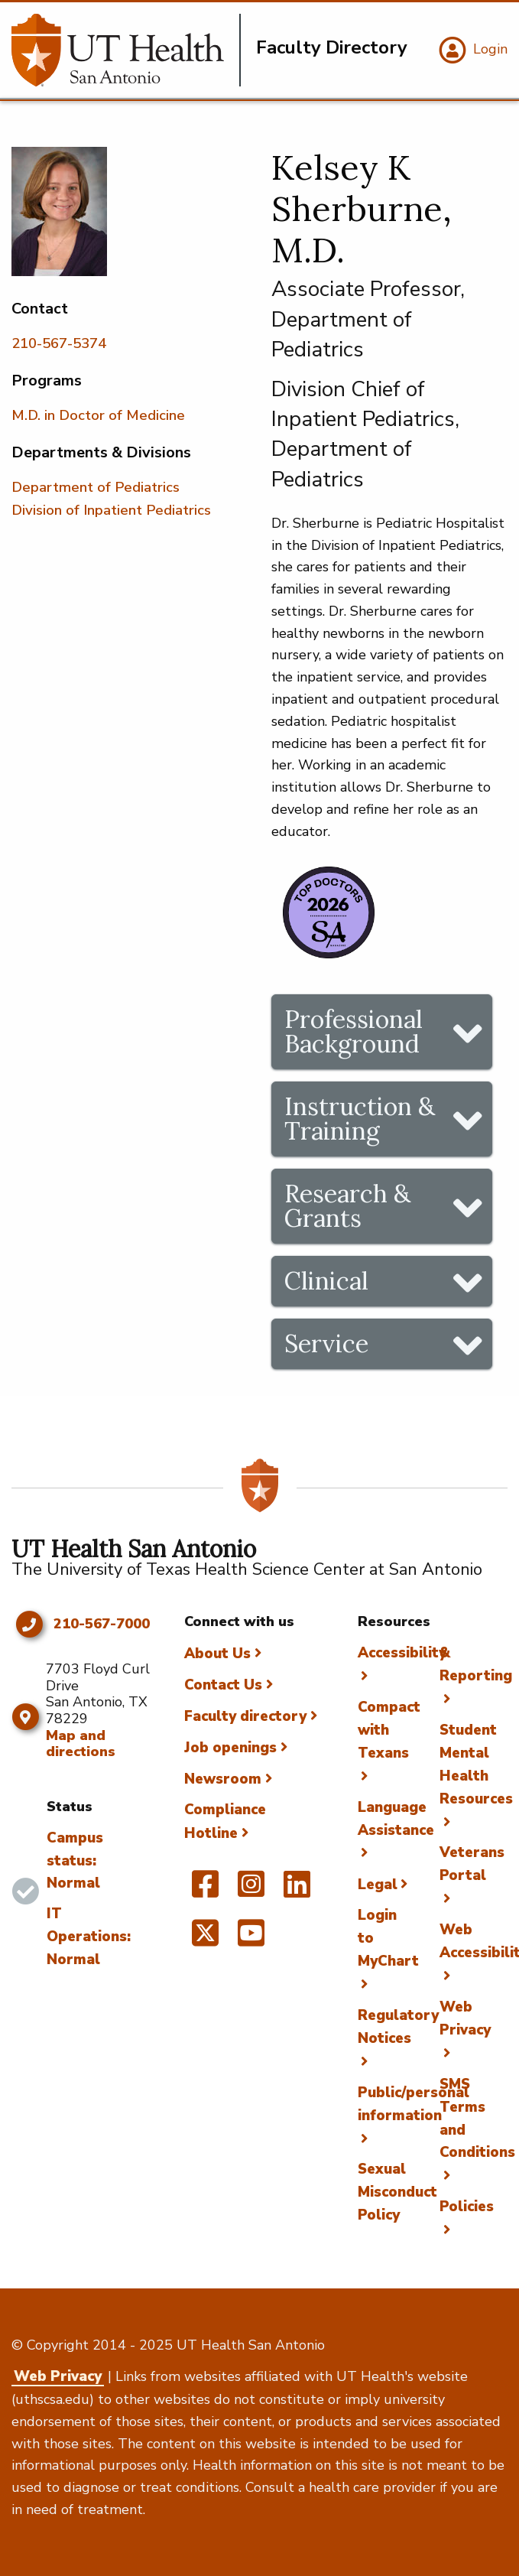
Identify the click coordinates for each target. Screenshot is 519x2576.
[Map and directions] (24, 1717)
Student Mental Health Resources (476, 1764)
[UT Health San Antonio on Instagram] (251, 1891)
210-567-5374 (58, 343)
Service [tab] (326, 1343)
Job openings (230, 1748)
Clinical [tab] (326, 1280)
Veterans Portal (472, 1864)
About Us (217, 1654)
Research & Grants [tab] (347, 1206)
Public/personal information (413, 2104)
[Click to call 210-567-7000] (28, 1624)
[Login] (471, 50)
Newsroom (222, 1779)
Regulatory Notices (398, 2026)
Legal (377, 1885)
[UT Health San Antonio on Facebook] (205, 1891)
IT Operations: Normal (89, 1936)
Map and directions (80, 1743)
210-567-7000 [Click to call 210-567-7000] (102, 1624)
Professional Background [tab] (353, 1031)
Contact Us (223, 1685)
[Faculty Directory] (126, 50)
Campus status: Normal (75, 1861)
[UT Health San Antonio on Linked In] (297, 1891)
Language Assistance (396, 1818)
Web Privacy (465, 2018)
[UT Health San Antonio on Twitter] (205, 1940)
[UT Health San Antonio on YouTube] (251, 1940)
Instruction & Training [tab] (359, 1119)
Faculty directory (245, 1716)
